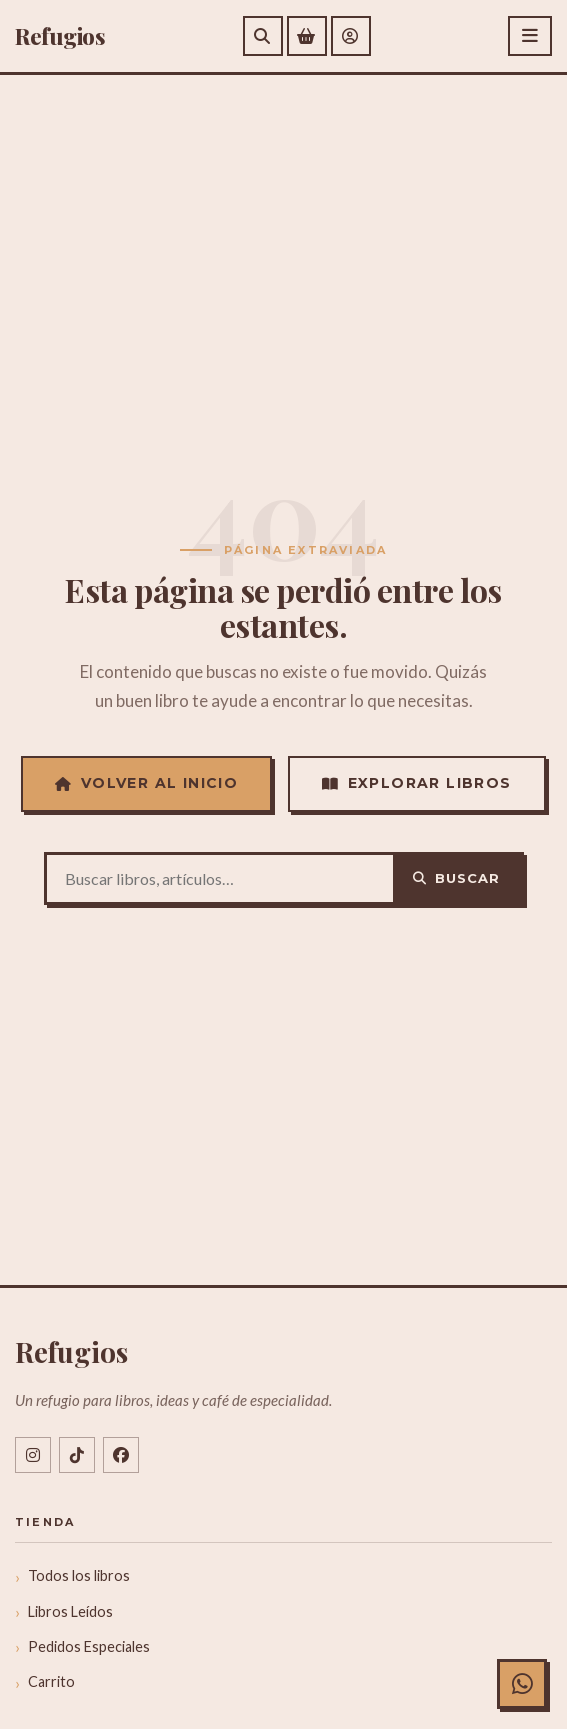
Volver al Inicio (146, 783)
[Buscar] (263, 36)
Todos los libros (79, 1575)
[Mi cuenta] (351, 36)
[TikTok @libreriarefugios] (77, 1455)
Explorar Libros (416, 783)
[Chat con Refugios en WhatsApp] (522, 1684)
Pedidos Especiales (89, 1646)
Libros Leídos (70, 1611)
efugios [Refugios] (60, 36)
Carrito (51, 1681)
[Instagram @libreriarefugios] (33, 1455)
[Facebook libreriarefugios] (121, 1455)
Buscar (456, 878)
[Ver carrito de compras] (307, 36)
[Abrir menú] (530, 36)
